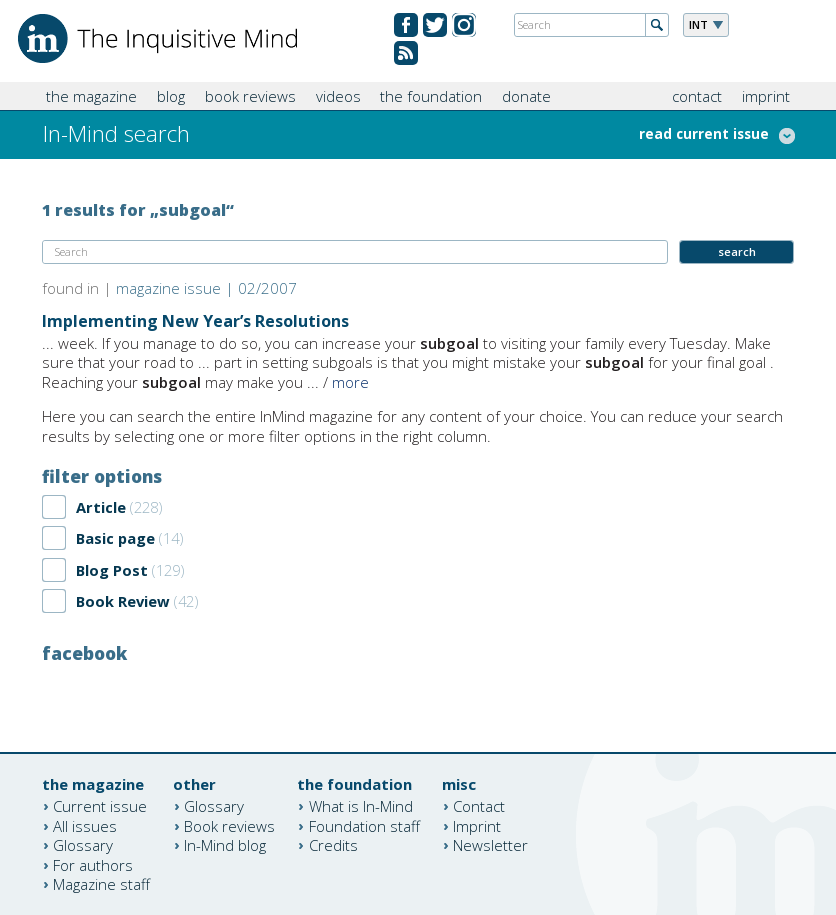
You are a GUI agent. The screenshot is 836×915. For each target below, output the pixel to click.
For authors (93, 864)
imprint (766, 96)
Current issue (100, 806)
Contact (479, 806)
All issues (85, 825)
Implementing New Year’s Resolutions (195, 321)
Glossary (83, 845)
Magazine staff (101, 884)
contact (697, 96)
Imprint (477, 825)
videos (338, 96)
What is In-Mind (361, 806)
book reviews (250, 96)
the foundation (431, 96)
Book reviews (229, 825)
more (350, 382)
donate (526, 96)
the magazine (91, 96)
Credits (333, 845)
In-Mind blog (225, 845)
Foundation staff (364, 825)
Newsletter (490, 845)
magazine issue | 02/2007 (206, 288)
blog (171, 96)
